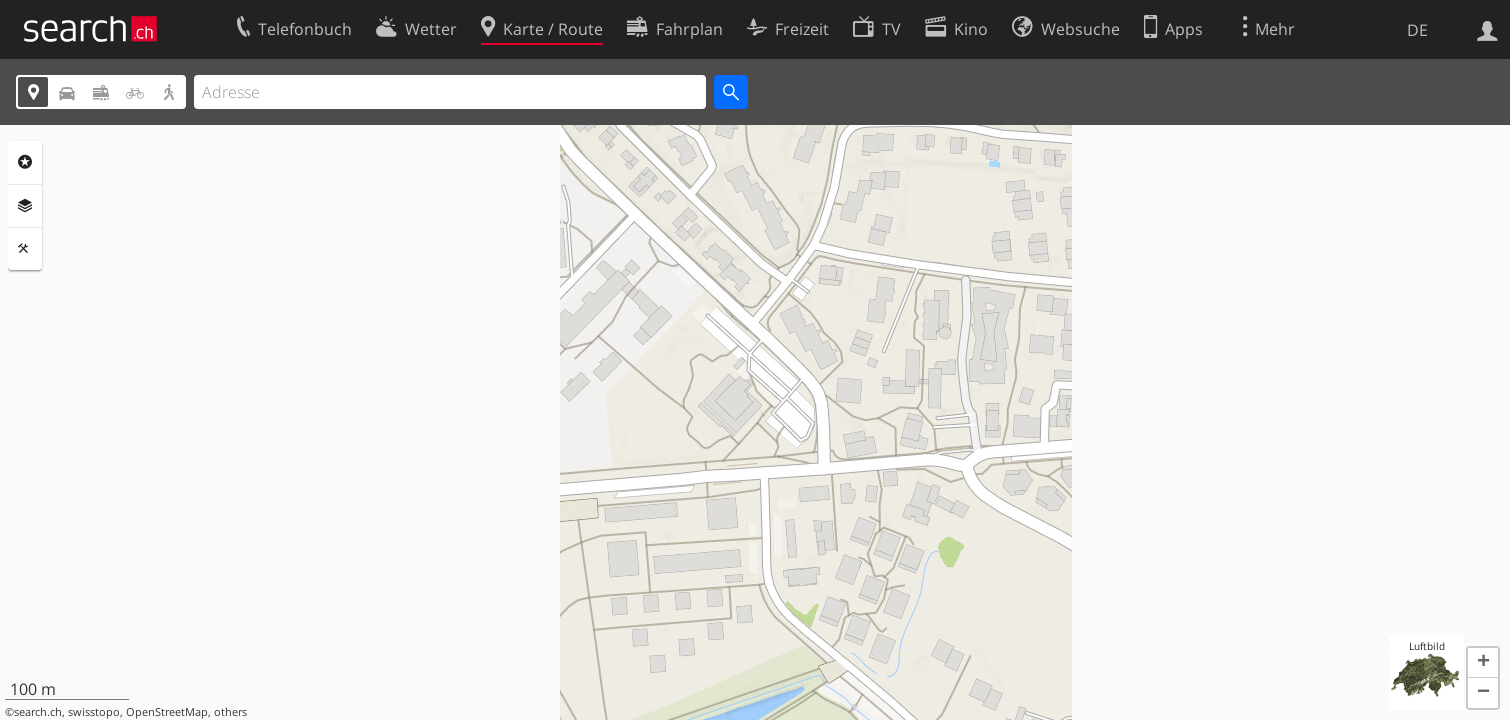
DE (1417, 30)
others (230, 712)
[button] (1483, 663)
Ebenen (25, 206)
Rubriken (25, 162)
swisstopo (94, 712)
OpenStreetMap (167, 712)
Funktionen (25, 249)
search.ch (38, 712)
